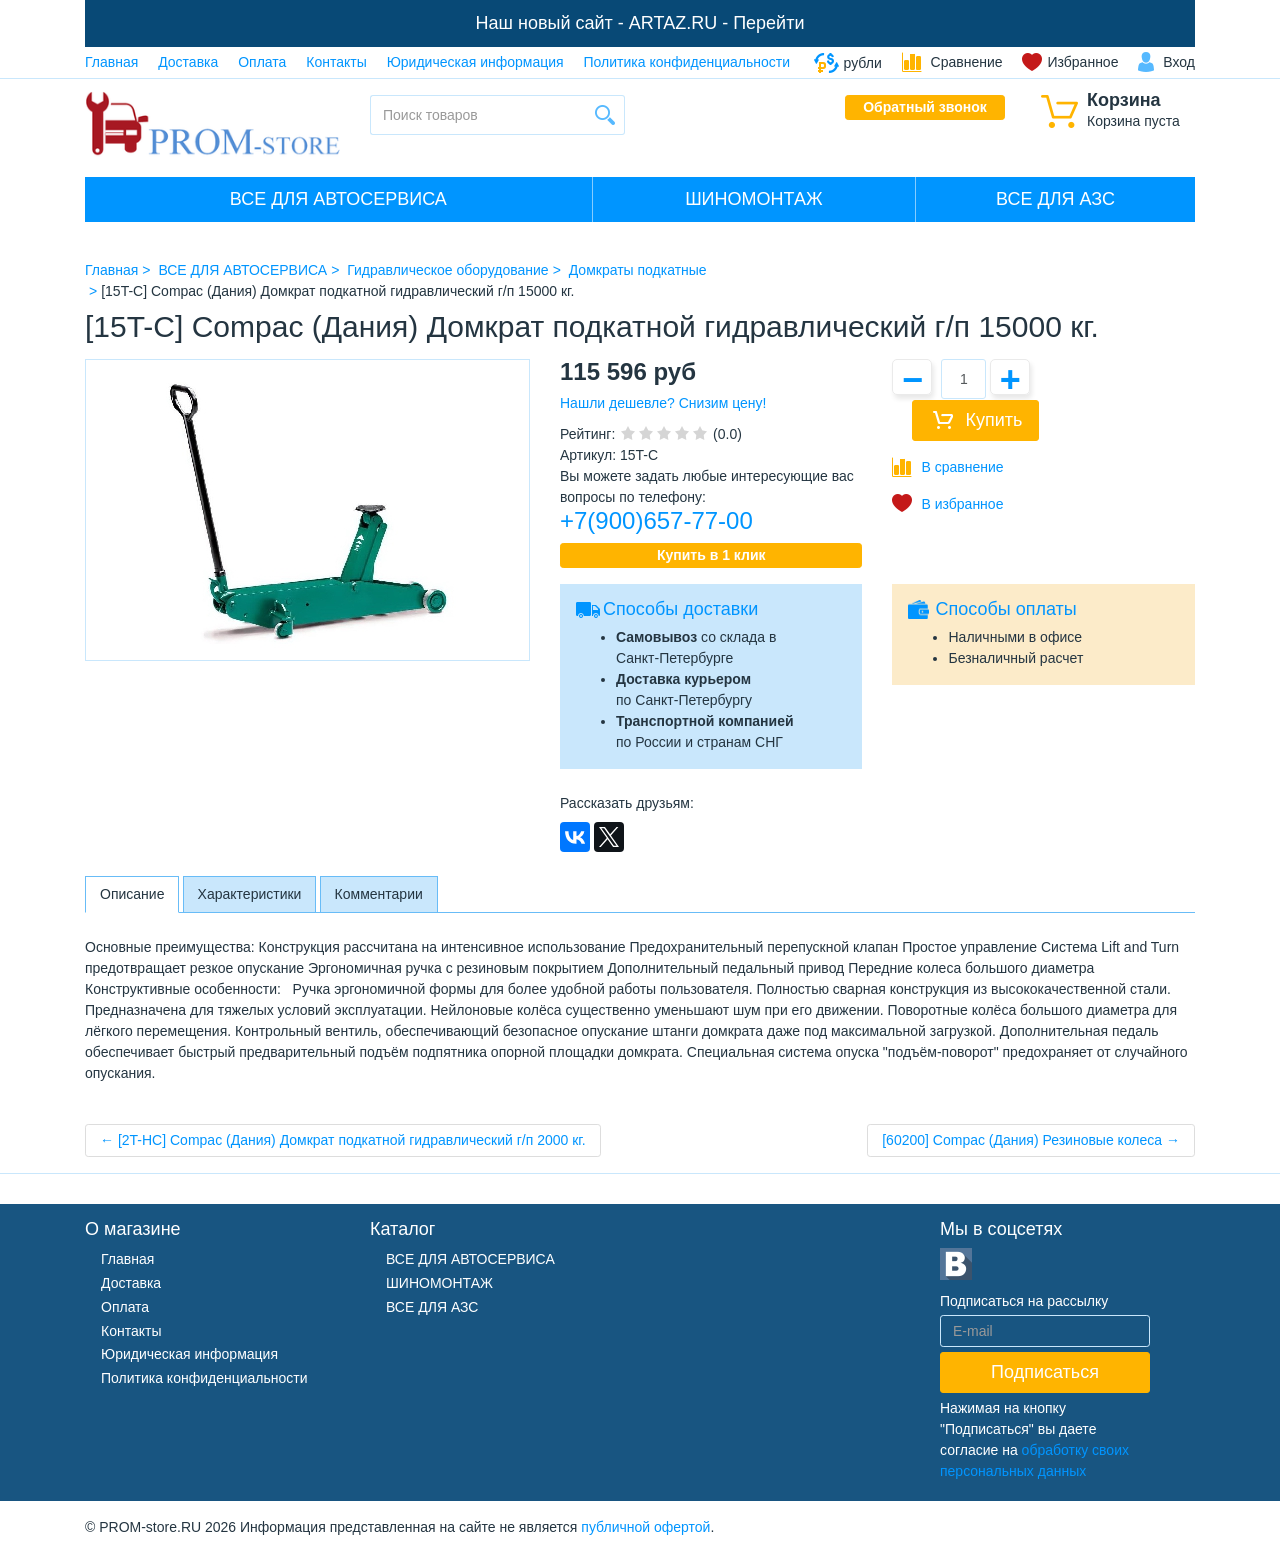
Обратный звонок (925, 107)
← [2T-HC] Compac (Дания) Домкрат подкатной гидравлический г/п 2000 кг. (343, 1140)
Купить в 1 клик (711, 555)
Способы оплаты (1005, 609)
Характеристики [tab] (250, 894)
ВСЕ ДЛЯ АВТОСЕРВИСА (338, 199)
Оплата (262, 62)
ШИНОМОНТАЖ (753, 199)
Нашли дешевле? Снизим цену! (663, 403)
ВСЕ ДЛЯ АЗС (1055, 199)
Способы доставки (680, 609)
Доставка (188, 62)
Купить (993, 420)
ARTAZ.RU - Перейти (717, 23)
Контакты (336, 62)
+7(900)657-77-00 (656, 520)
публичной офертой (645, 1527)
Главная (111, 62)
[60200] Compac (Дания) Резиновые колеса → (1031, 1140)
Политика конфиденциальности (687, 62)
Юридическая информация (475, 62)
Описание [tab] (132, 894)
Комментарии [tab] (379, 894)
